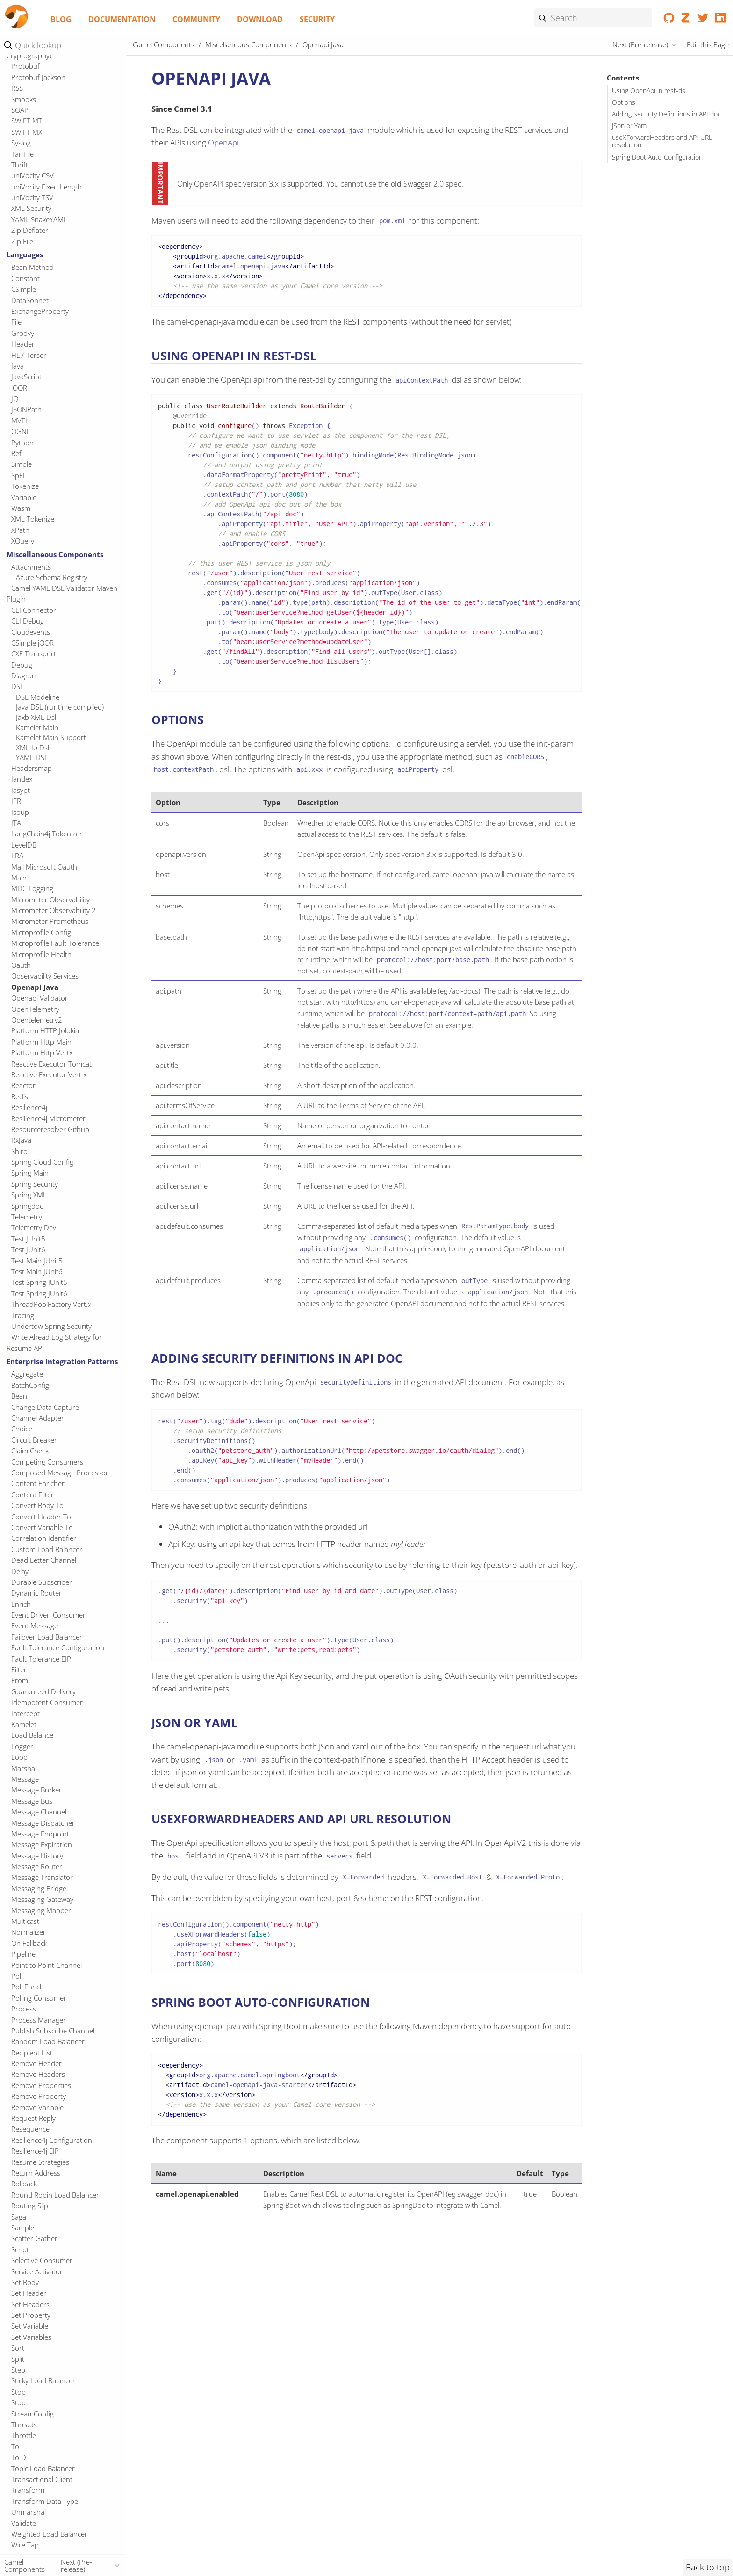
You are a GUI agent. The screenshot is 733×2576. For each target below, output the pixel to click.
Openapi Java (34, 987)
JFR (16, 801)
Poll (16, 1976)
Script (20, 2249)
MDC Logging (32, 888)
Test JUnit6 (28, 1249)
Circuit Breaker (34, 1440)
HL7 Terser (28, 355)
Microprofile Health (41, 954)
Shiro (19, 1151)
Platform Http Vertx (41, 1052)
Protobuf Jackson (38, 77)
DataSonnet (30, 300)
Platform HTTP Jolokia (45, 1030)
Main (19, 877)
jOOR (19, 388)
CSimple (23, 289)
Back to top (708, 2567)
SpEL (19, 475)
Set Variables (31, 2337)
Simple (21, 464)
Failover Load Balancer (46, 1637)
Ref (16, 453)
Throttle (23, 2435)
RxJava (21, 1140)
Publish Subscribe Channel (52, 2030)
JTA (16, 823)
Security (317, 19)
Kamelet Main (37, 727)
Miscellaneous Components (55, 554)
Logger (22, 1746)
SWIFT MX (26, 132)
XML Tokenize (32, 519)
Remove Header (36, 2063)
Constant (25, 278)
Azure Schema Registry (51, 577)
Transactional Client (41, 2479)
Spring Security (34, 1184)
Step (18, 2370)
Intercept (25, 1713)
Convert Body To (37, 1505)
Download (260, 19)
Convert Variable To (42, 1527)
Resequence (30, 2129)
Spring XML (29, 1195)
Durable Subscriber (41, 1582)
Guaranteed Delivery (43, 1691)
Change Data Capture (45, 1407)
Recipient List (31, 2052)
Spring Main (30, 1173)
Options (623, 102)
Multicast (25, 1921)
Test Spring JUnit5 (39, 1282)
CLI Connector (33, 610)
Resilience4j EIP (35, 2151)
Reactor (23, 1085)
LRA (17, 855)
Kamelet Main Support (51, 737)
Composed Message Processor (59, 1472)
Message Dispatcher (43, 1823)
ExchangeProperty (40, 311)
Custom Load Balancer (46, 1549)
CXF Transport (33, 653)
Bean (19, 1396)
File (16, 322)
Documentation (122, 19)
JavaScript (26, 376)
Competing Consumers (47, 1462)
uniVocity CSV (32, 175)
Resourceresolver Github (50, 1129)
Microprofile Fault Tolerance (55, 943)
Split (17, 2359)
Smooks (23, 99)
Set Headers (30, 2304)
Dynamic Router (36, 1593)
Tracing (22, 1315)
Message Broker (36, 1790)
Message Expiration (41, 1844)
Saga (18, 2217)
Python (22, 442)
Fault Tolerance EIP (41, 1659)
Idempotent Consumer (47, 1702)
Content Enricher (38, 1483)
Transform (27, 2490)
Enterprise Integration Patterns (62, 1361)
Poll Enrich (27, 1986)
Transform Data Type (44, 2501)
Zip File (22, 241)
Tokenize (25, 486)
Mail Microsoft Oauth (44, 867)
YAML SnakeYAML (39, 219)
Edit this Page (708, 44)
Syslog (21, 143)
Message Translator (42, 1877)
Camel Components (163, 44)
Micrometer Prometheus (49, 921)
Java (17, 366)
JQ (14, 398)
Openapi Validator (39, 998)
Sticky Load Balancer (43, 2380)
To (15, 2446)
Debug (21, 665)
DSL (17, 686)
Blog (61, 19)
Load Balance (32, 1735)
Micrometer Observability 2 (53, 910)
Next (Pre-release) (640, 44)
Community (196, 19)
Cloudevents (30, 632)
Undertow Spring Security (51, 1326)
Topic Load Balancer (43, 2468)
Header (23, 344)
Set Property (30, 2315)
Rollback (24, 2183)
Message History (37, 1855)
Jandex (21, 779)
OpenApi (223, 142)
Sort (17, 2348)
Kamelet (23, 1724)
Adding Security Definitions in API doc (666, 114)
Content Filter (32, 1494)
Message (25, 1779)
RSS (17, 88)
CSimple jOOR (32, 643)
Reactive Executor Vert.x (48, 1074)
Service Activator (37, 2271)
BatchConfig (30, 1385)
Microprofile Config (41, 932)
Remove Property (38, 2096)
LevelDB (23, 845)
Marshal (23, 1768)
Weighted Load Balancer (49, 2534)
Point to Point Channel (46, 1965)
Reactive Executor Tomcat (51, 1064)
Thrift (19, 165)
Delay (20, 1571)
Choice (21, 1428)
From (19, 1680)
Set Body (25, 2282)
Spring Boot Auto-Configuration (657, 157)
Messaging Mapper (41, 1910)
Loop (19, 1757)
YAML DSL (32, 757)
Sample (22, 2227)
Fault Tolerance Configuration (57, 1647)
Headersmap (31, 768)
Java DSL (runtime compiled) (60, 707)
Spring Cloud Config (42, 1162)
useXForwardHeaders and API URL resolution (662, 141)
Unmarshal (28, 2512)
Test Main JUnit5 (37, 1260)
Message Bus (31, 1801)
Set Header (28, 2293)
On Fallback (29, 1943)
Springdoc (27, 1206)
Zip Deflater (29, 230)
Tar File (22, 154)
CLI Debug (27, 621)
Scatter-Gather (34, 2238)
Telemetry (26, 1217)
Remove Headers (38, 2074)
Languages (25, 254)
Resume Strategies (40, 2162)
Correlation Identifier (43, 1538)
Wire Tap (25, 2545)
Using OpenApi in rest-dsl (649, 91)
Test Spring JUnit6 (39, 1293)
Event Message (34, 1625)
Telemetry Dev (33, 1227)
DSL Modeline (37, 697)
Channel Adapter (37, 1418)
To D (18, 2457)
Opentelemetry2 (36, 1020)
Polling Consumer (38, 1998)
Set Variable (29, 2326)
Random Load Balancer (48, 2041)
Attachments (31, 567)
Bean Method (32, 267)
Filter (19, 1669)
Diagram (24, 675)
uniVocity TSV (32, 197)
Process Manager (38, 2020)
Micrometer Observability (50, 899)
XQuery (22, 541)
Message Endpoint (40, 1834)
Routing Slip (29, 2205)
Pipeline (23, 1954)
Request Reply (33, 2118)
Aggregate (27, 1374)
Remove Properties (41, 2085)
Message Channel (38, 1812)
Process (23, 2008)
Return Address (35, 2173)
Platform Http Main (41, 1042)
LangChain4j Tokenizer (46, 833)
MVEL (20, 420)
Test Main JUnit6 (37, 1271)
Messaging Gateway (42, 1899)
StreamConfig (32, 2414)
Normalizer (28, 1932)
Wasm (20, 508)
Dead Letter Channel (43, 1560)
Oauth (21, 965)
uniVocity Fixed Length (46, 186)
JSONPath (26, 409)
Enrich (21, 1604)
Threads (24, 2424)
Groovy (22, 333)
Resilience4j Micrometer (48, 1118)
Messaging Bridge (38, 1888)
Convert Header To (41, 1516)
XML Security (31, 208)
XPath (20, 530)
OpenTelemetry (35, 1009)
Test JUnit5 (28, 1239)
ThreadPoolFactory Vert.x (51, 1304)
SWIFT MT (26, 121)
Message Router (36, 1866)
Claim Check (30, 1450)
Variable (23, 497)
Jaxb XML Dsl (36, 717)
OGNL (20, 431)
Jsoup (20, 812)
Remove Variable (37, 2107)
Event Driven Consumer (48, 1615)
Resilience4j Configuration (51, 2140)
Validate (23, 2523)
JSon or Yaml (630, 126)
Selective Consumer (41, 2260)
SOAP (20, 110)
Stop (18, 2392)
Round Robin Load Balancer (55, 2195)
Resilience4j (29, 1107)
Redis (19, 1096)
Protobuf (25, 66)
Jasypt (20, 790)
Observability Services (45, 976)
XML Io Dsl (32, 747)
